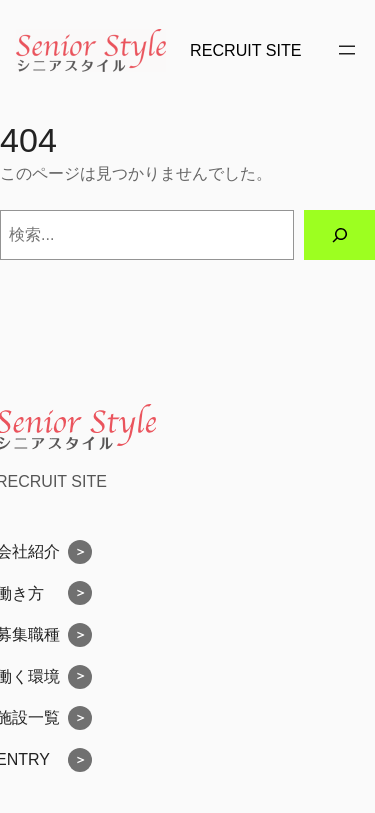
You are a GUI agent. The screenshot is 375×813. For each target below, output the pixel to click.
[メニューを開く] (347, 50)
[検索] (339, 235)
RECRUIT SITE (246, 50)
